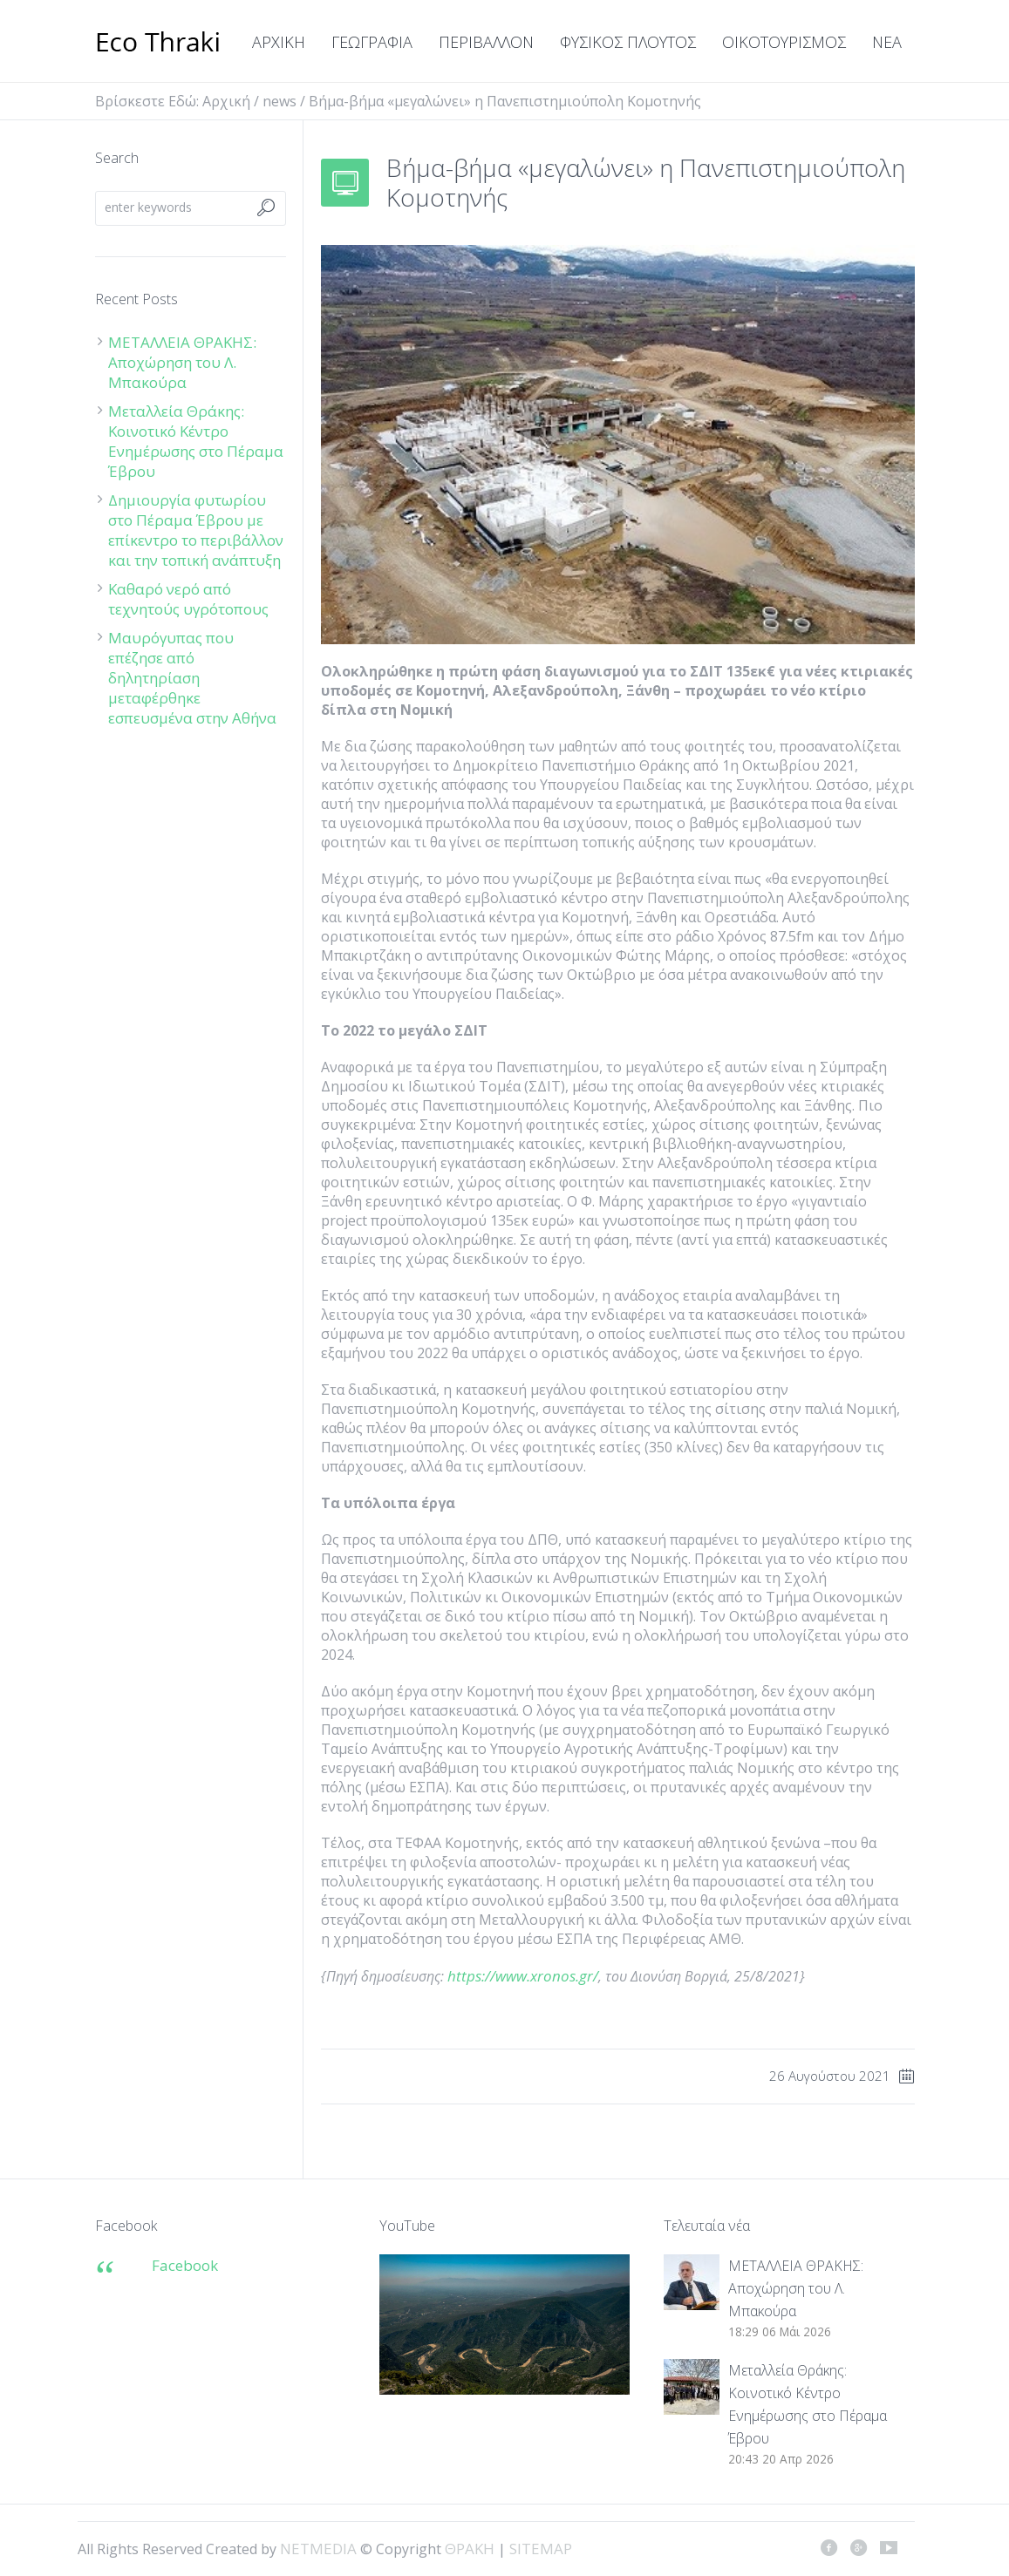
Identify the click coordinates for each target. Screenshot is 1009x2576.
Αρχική (226, 101)
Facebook (185, 2265)
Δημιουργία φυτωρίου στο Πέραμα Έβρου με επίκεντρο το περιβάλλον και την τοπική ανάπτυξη (195, 530)
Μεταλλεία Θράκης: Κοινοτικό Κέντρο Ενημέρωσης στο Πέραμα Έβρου (195, 441)
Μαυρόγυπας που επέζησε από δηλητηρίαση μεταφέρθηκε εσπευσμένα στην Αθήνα (194, 678)
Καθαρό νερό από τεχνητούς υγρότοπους (188, 599)
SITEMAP (540, 2549)
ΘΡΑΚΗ (158, 43)
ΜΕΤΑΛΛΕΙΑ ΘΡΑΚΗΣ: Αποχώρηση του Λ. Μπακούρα (182, 362)
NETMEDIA (318, 2549)
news (279, 101)
